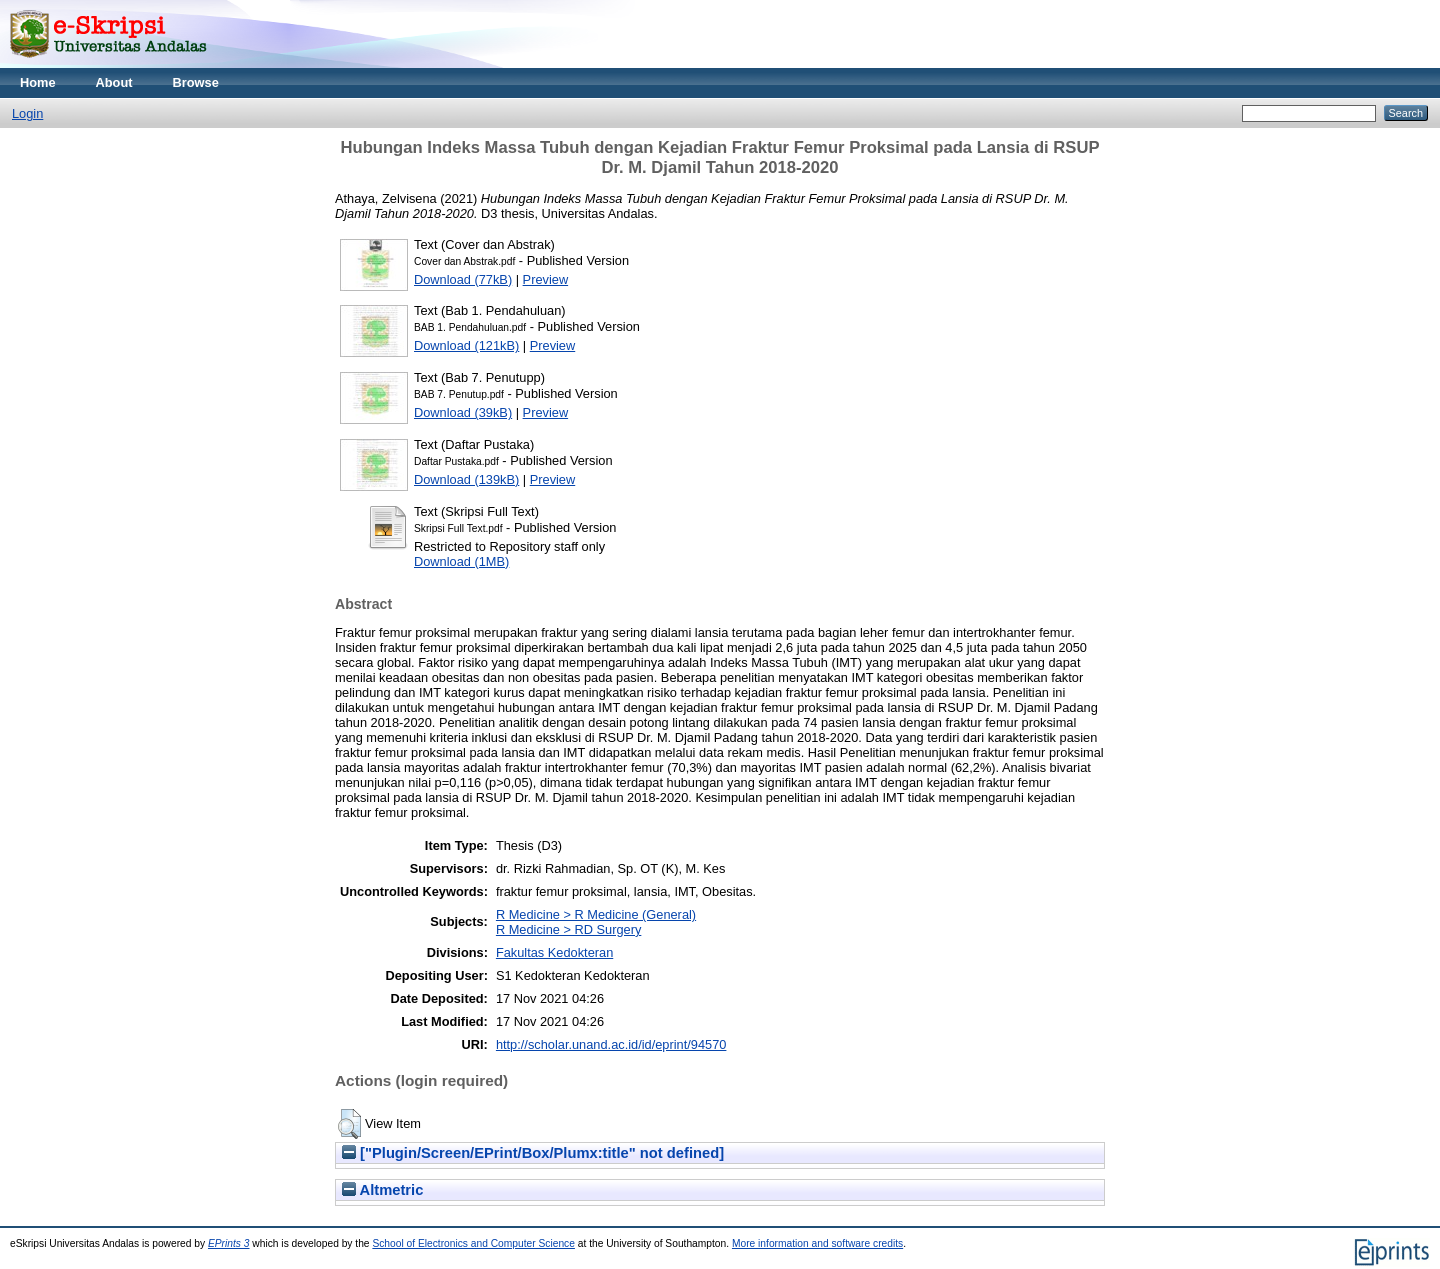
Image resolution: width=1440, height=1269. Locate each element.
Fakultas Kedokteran (554, 952)
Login (27, 113)
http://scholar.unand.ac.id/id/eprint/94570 (611, 1044)
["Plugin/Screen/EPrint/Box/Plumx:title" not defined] (533, 1153)
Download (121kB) (466, 345)
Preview (546, 279)
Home (38, 82)
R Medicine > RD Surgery (568, 929)
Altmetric (382, 1190)
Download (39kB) (463, 412)
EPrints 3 (229, 1243)
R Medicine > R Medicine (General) (596, 914)
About (114, 82)
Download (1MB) (461, 561)
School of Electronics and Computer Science (473, 1243)
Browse (196, 82)
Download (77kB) (463, 279)
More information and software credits (817, 1243)
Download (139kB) (466, 479)
